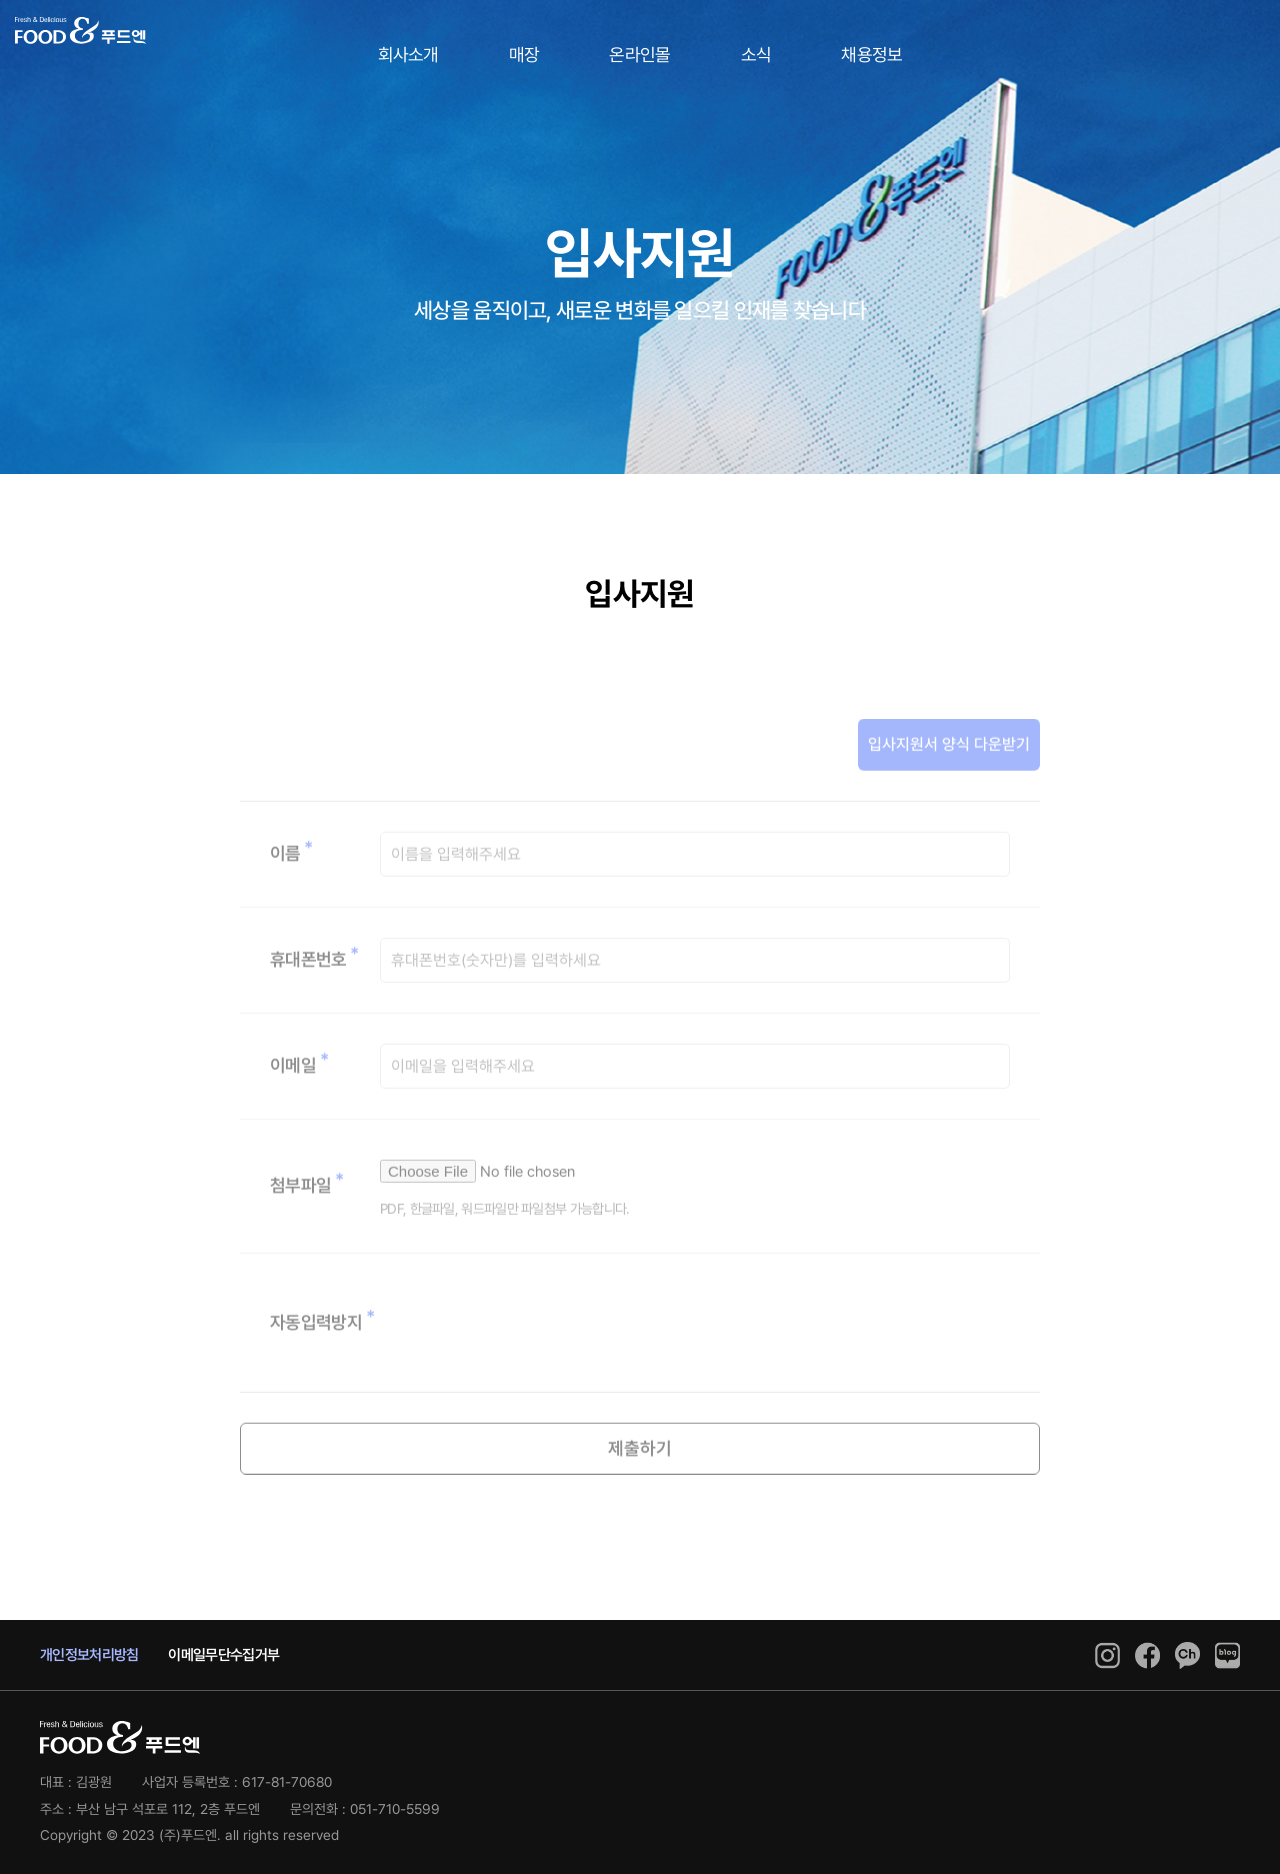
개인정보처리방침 (89, 1655)
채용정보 (871, 54)
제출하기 (640, 1490)
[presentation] (532, 1365)
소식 (756, 54)
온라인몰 (639, 54)
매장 (524, 54)
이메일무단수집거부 (223, 1655)
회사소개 (408, 54)
